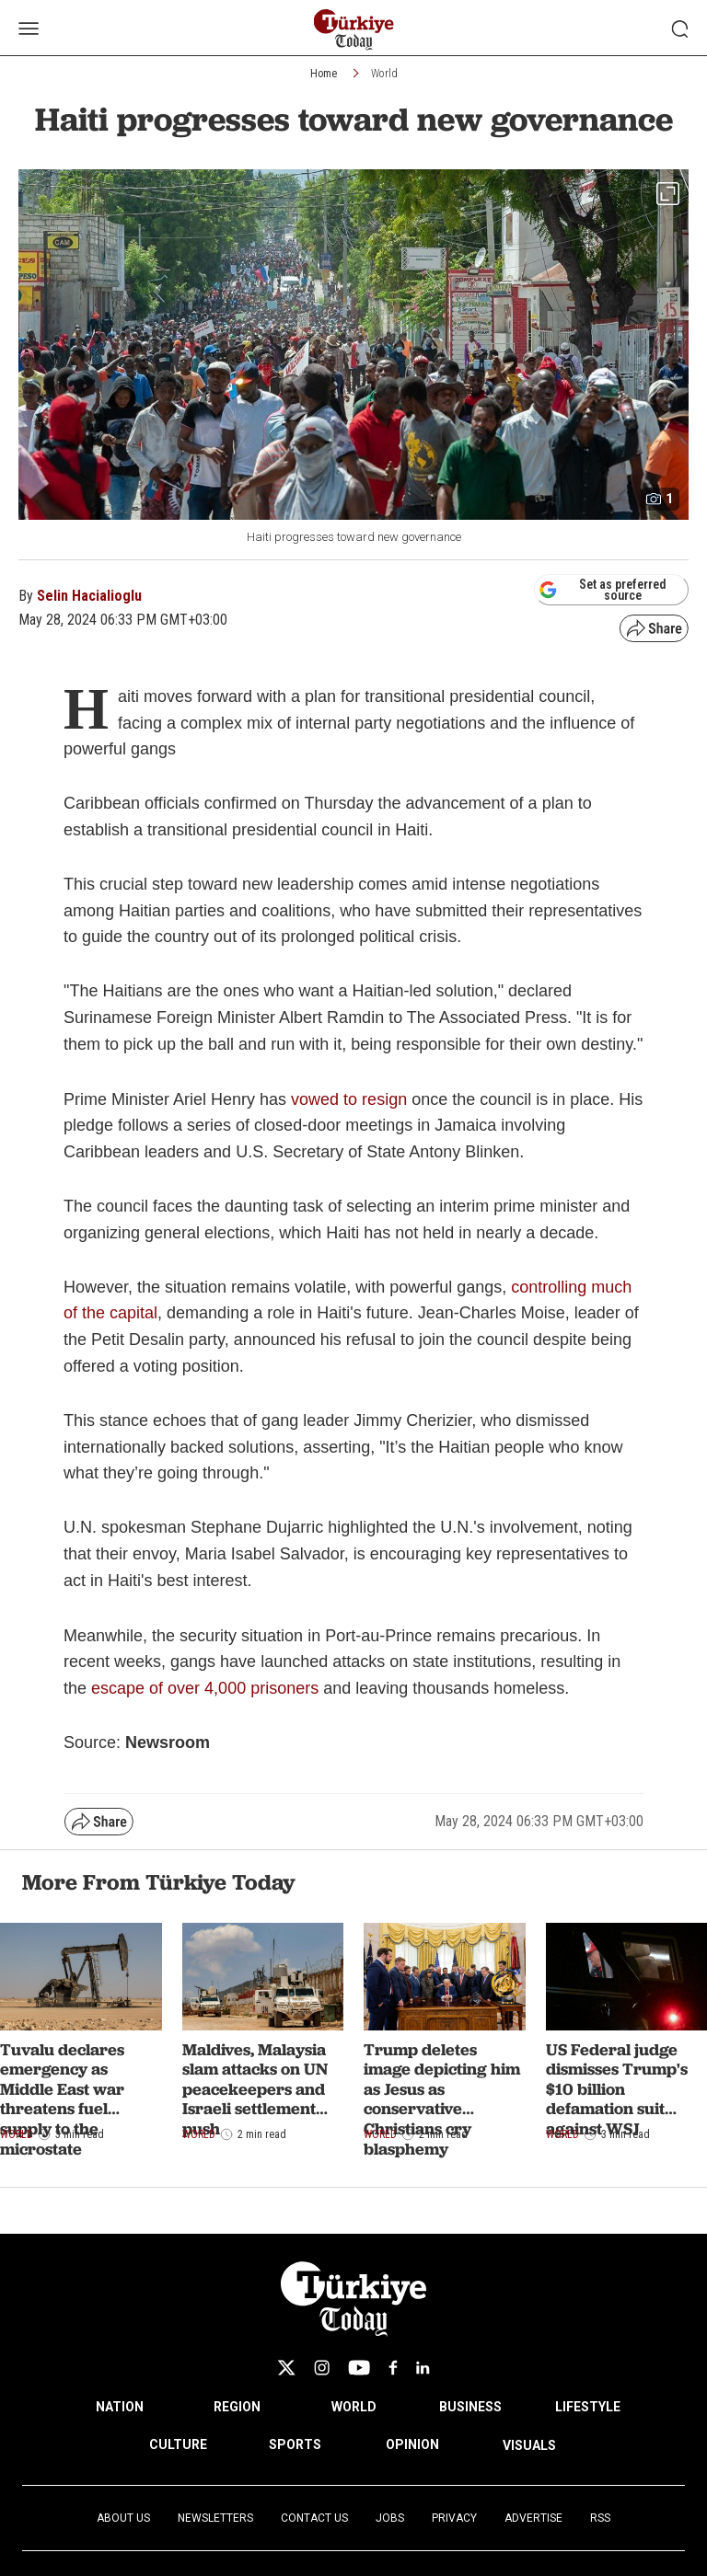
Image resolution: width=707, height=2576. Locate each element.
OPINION (412, 2444)
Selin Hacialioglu (89, 595)
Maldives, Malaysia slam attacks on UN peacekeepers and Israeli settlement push (255, 2089)
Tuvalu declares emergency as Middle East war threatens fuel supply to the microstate (62, 2099)
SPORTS (295, 2444)
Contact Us (314, 2518)
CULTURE (178, 2444)
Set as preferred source (602, 590)
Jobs (390, 2518)
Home (323, 73)
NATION (120, 2406)
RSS (600, 2518)
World (384, 73)
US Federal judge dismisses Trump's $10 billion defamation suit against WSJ (617, 2089)
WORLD (354, 2406)
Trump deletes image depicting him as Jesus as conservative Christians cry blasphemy (442, 2099)
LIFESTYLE (587, 2406)
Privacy (454, 2518)
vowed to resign (349, 1099)
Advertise (533, 2518)
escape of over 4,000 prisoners (205, 1688)
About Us (123, 2518)
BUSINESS (470, 2406)
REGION (237, 2406)
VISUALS (529, 2445)
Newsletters (215, 2518)
